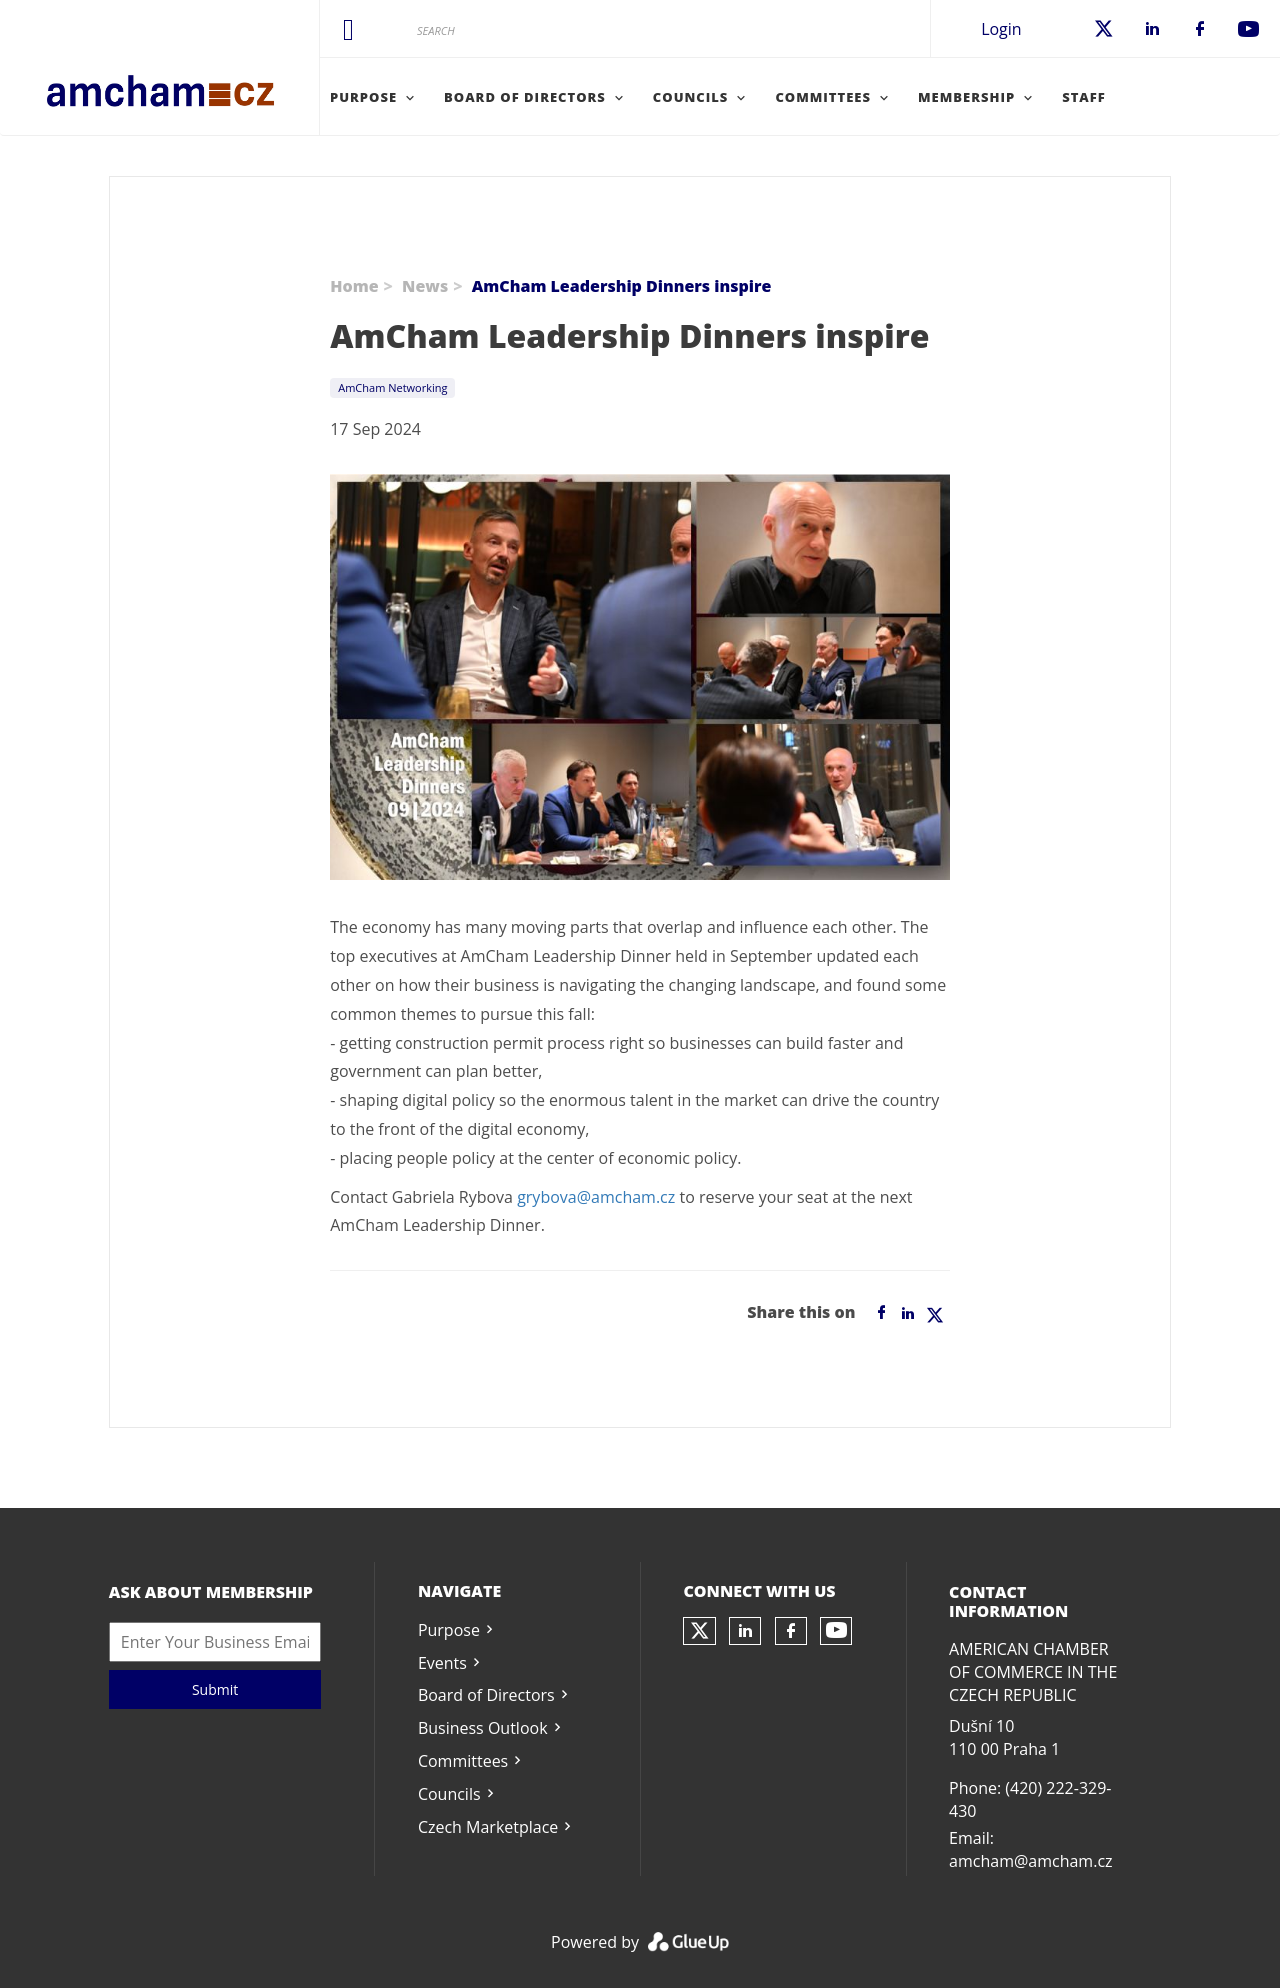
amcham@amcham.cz (1030, 1861)
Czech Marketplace (488, 1827)
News (425, 286)
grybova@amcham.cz (596, 1197)
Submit (215, 1689)
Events (442, 1663)
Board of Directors (486, 1695)
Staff (1084, 97)
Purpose (449, 1630)
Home (354, 286)
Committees (463, 1761)
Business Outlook (483, 1728)
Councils (449, 1794)
